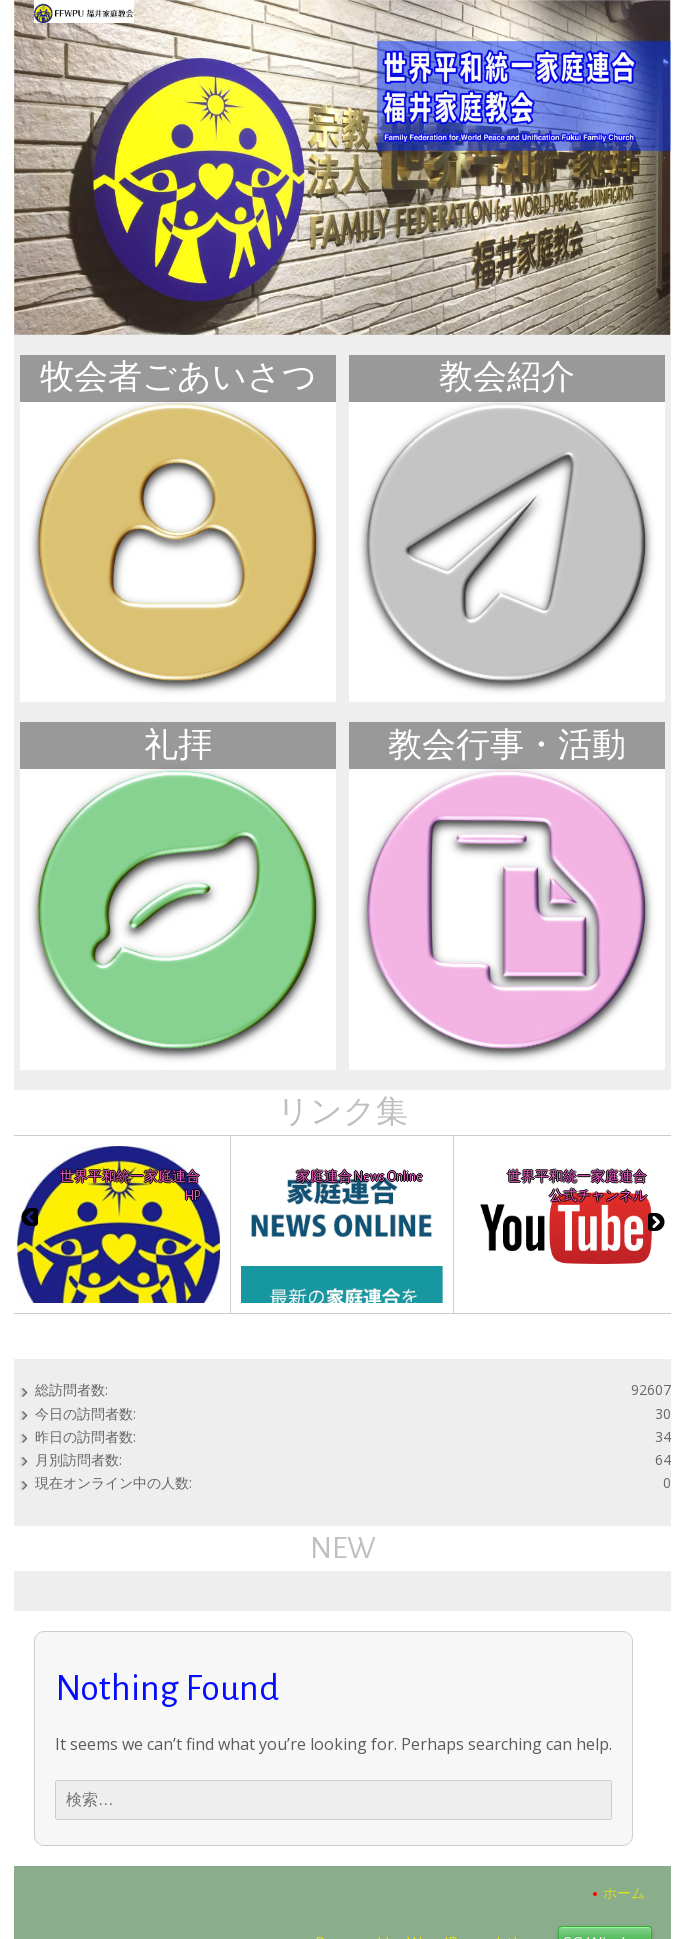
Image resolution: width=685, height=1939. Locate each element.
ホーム (624, 1892)
